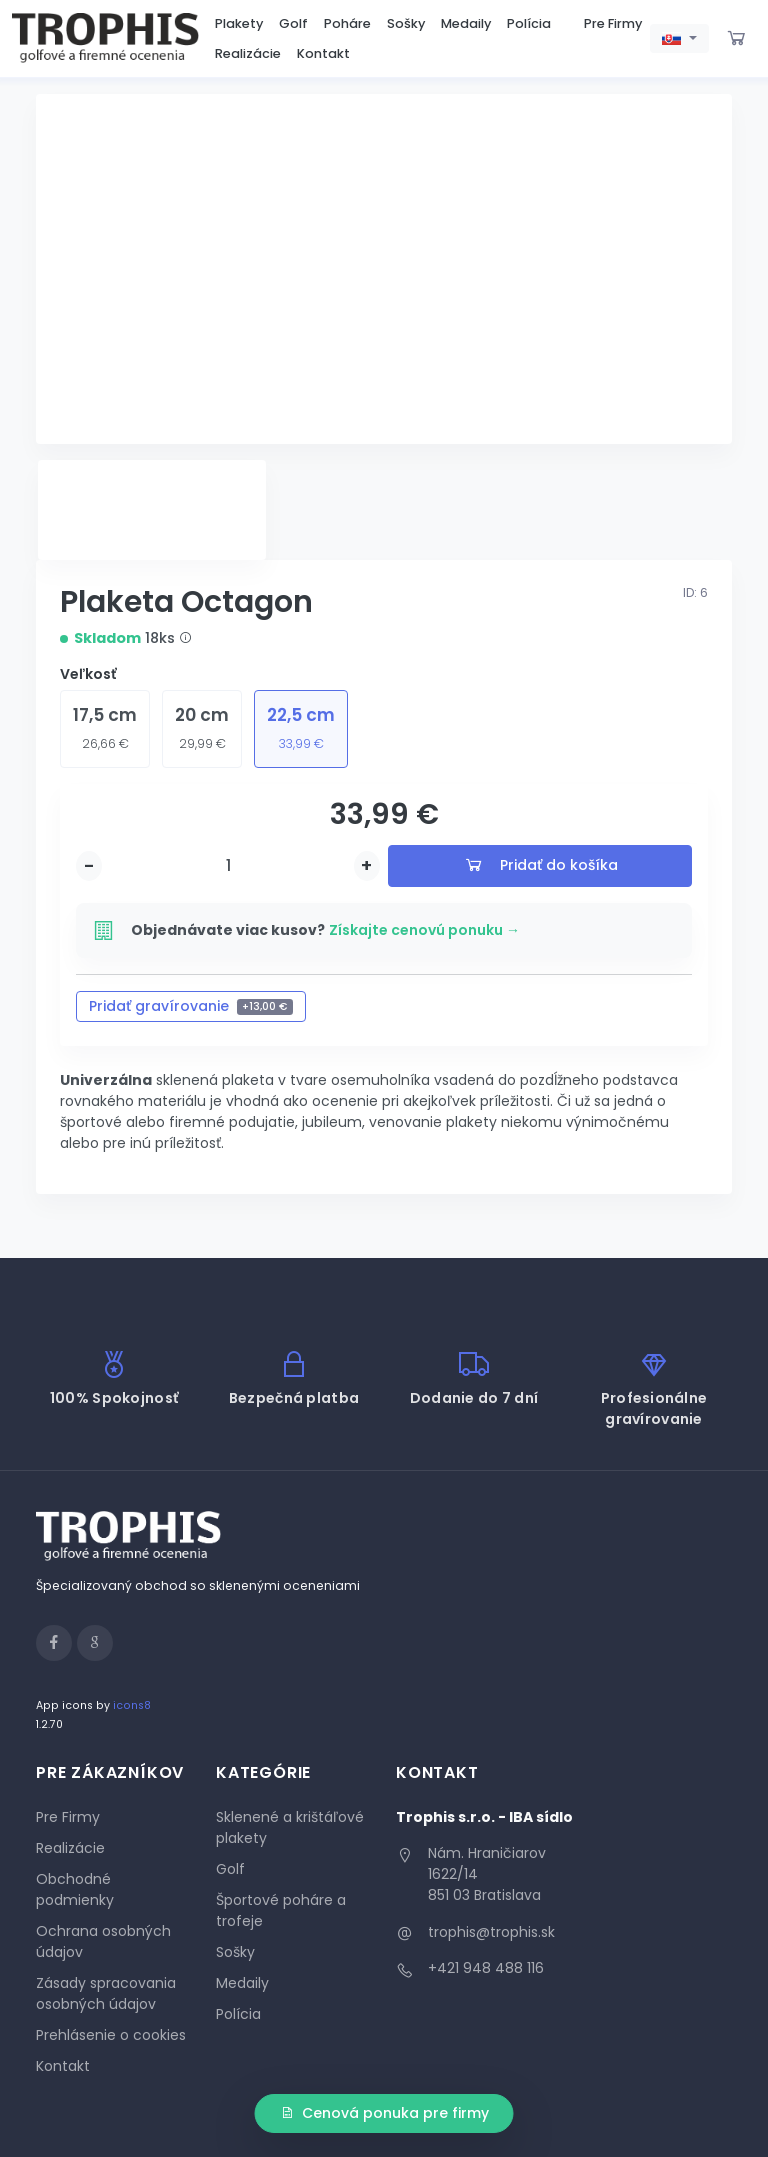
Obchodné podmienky (75, 1889)
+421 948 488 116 (486, 1968)
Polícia (529, 23)
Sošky (406, 23)
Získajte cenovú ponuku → (424, 930)
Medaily (466, 23)
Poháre (347, 23)
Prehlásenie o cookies (111, 2035)
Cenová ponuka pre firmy (384, 2113)
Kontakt (323, 53)
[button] (679, 39)
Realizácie (248, 53)
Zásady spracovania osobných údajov (106, 1993)
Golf (293, 23)
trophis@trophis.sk (491, 1932)
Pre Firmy (613, 23)
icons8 (132, 1705)
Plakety (239, 23)
